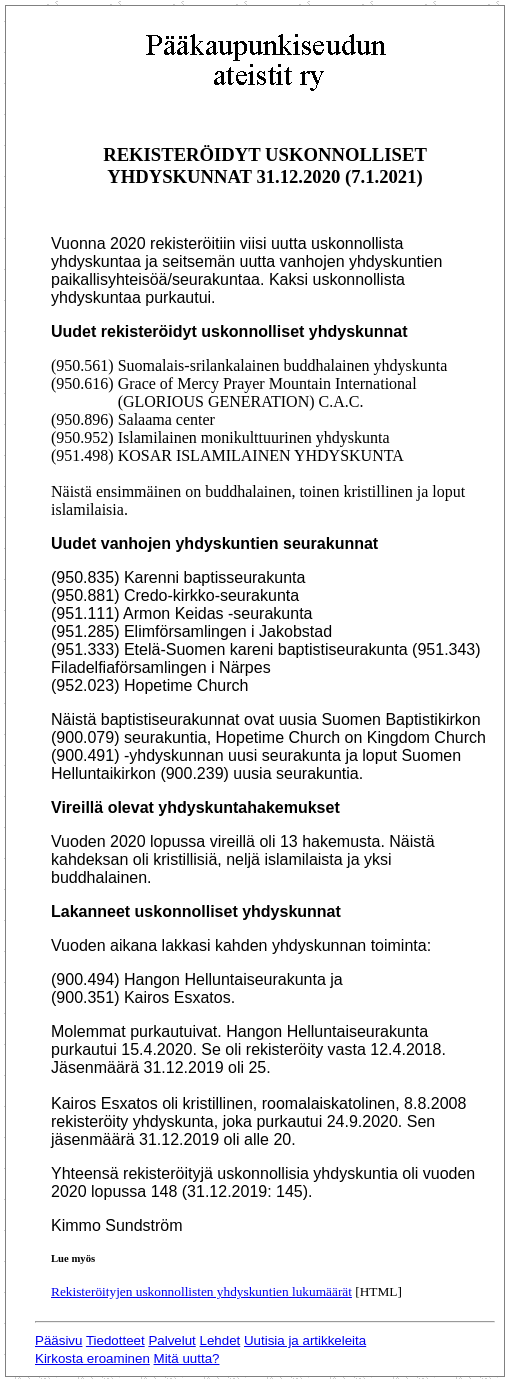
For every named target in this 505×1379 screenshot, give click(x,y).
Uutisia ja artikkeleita (305, 1340)
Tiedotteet (115, 1340)
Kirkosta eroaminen (92, 1358)
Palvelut (171, 1340)
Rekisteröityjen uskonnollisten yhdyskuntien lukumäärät (201, 1291)
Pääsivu (58, 1340)
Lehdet (220, 1340)
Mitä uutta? (187, 1358)
